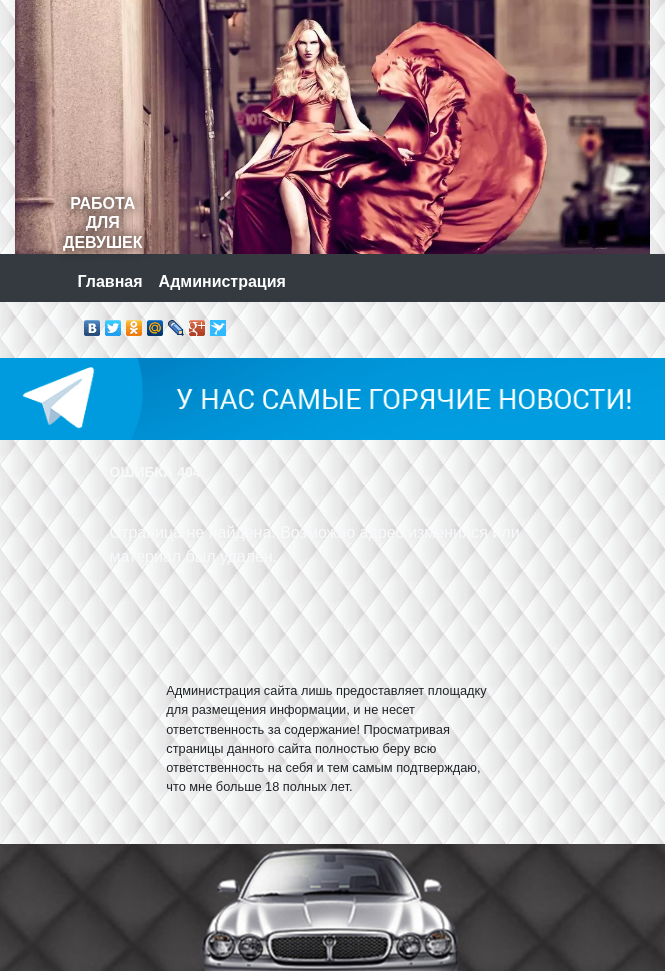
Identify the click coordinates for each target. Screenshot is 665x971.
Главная (110, 281)
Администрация (222, 281)
